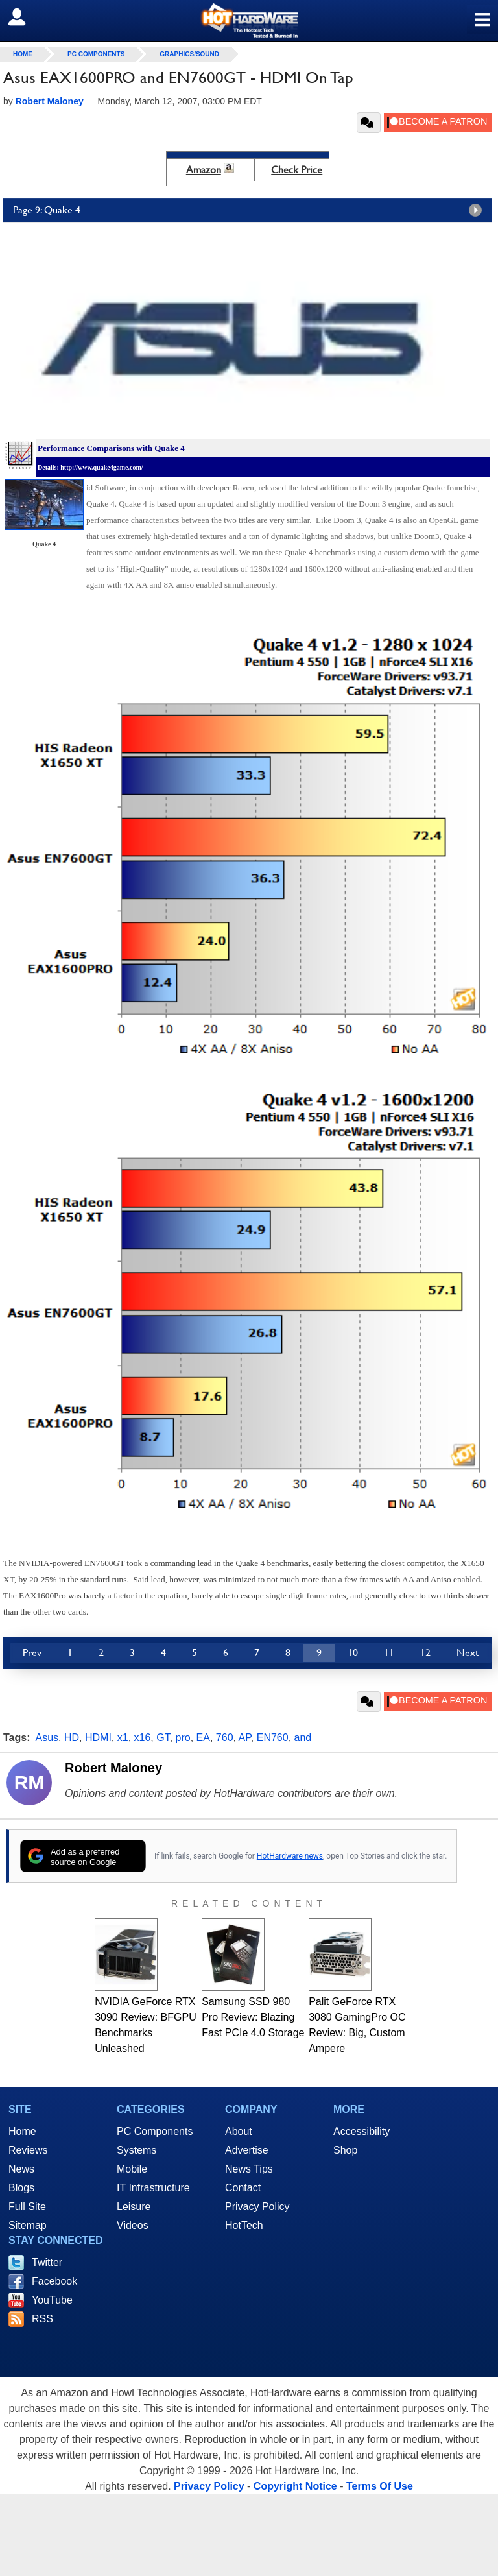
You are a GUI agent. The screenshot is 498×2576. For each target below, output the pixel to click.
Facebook (54, 2281)
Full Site (27, 2206)
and (303, 1737)
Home (22, 2131)
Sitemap (27, 2225)
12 (425, 1652)
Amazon (203, 169)
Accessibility (361, 2131)
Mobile (132, 2168)
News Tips (249, 2168)
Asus (47, 1737)
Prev (32, 1652)
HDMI (98, 1737)
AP (245, 1737)
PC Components (95, 54)
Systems (136, 2150)
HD (71, 1737)
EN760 (273, 1737)
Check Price (296, 169)
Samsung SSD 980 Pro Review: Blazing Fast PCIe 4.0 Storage (253, 2017)
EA (203, 1737)
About (238, 2131)
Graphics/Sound (189, 54)
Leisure (133, 2206)
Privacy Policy (257, 2206)
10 (353, 1652)
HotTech (244, 2225)
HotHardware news (290, 1855)
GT (162, 1737)
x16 (142, 1737)
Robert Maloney (113, 1768)
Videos (132, 2225)
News (21, 2168)
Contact (243, 2187)
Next (467, 1652)
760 (224, 1737)
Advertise (246, 2150)
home (22, 54)
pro (183, 1737)
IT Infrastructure (153, 2187)
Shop (345, 2150)
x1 (122, 1737)
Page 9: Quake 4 (250, 210)
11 (389, 1652)
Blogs (21, 2187)
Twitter (47, 2262)
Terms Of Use (379, 2486)
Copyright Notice (295, 2486)
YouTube (52, 2299)
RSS (42, 2318)
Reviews (27, 2150)
